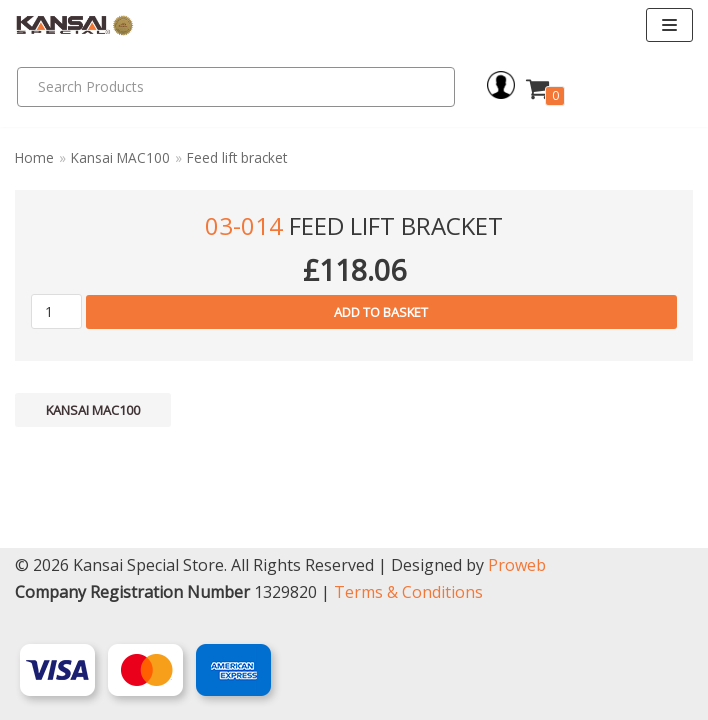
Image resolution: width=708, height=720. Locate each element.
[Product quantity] (56, 311)
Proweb (517, 565)
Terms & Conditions (408, 592)
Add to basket (381, 312)
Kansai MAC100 (120, 157)
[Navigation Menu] (669, 25)
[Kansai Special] (75, 25)
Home (34, 157)
